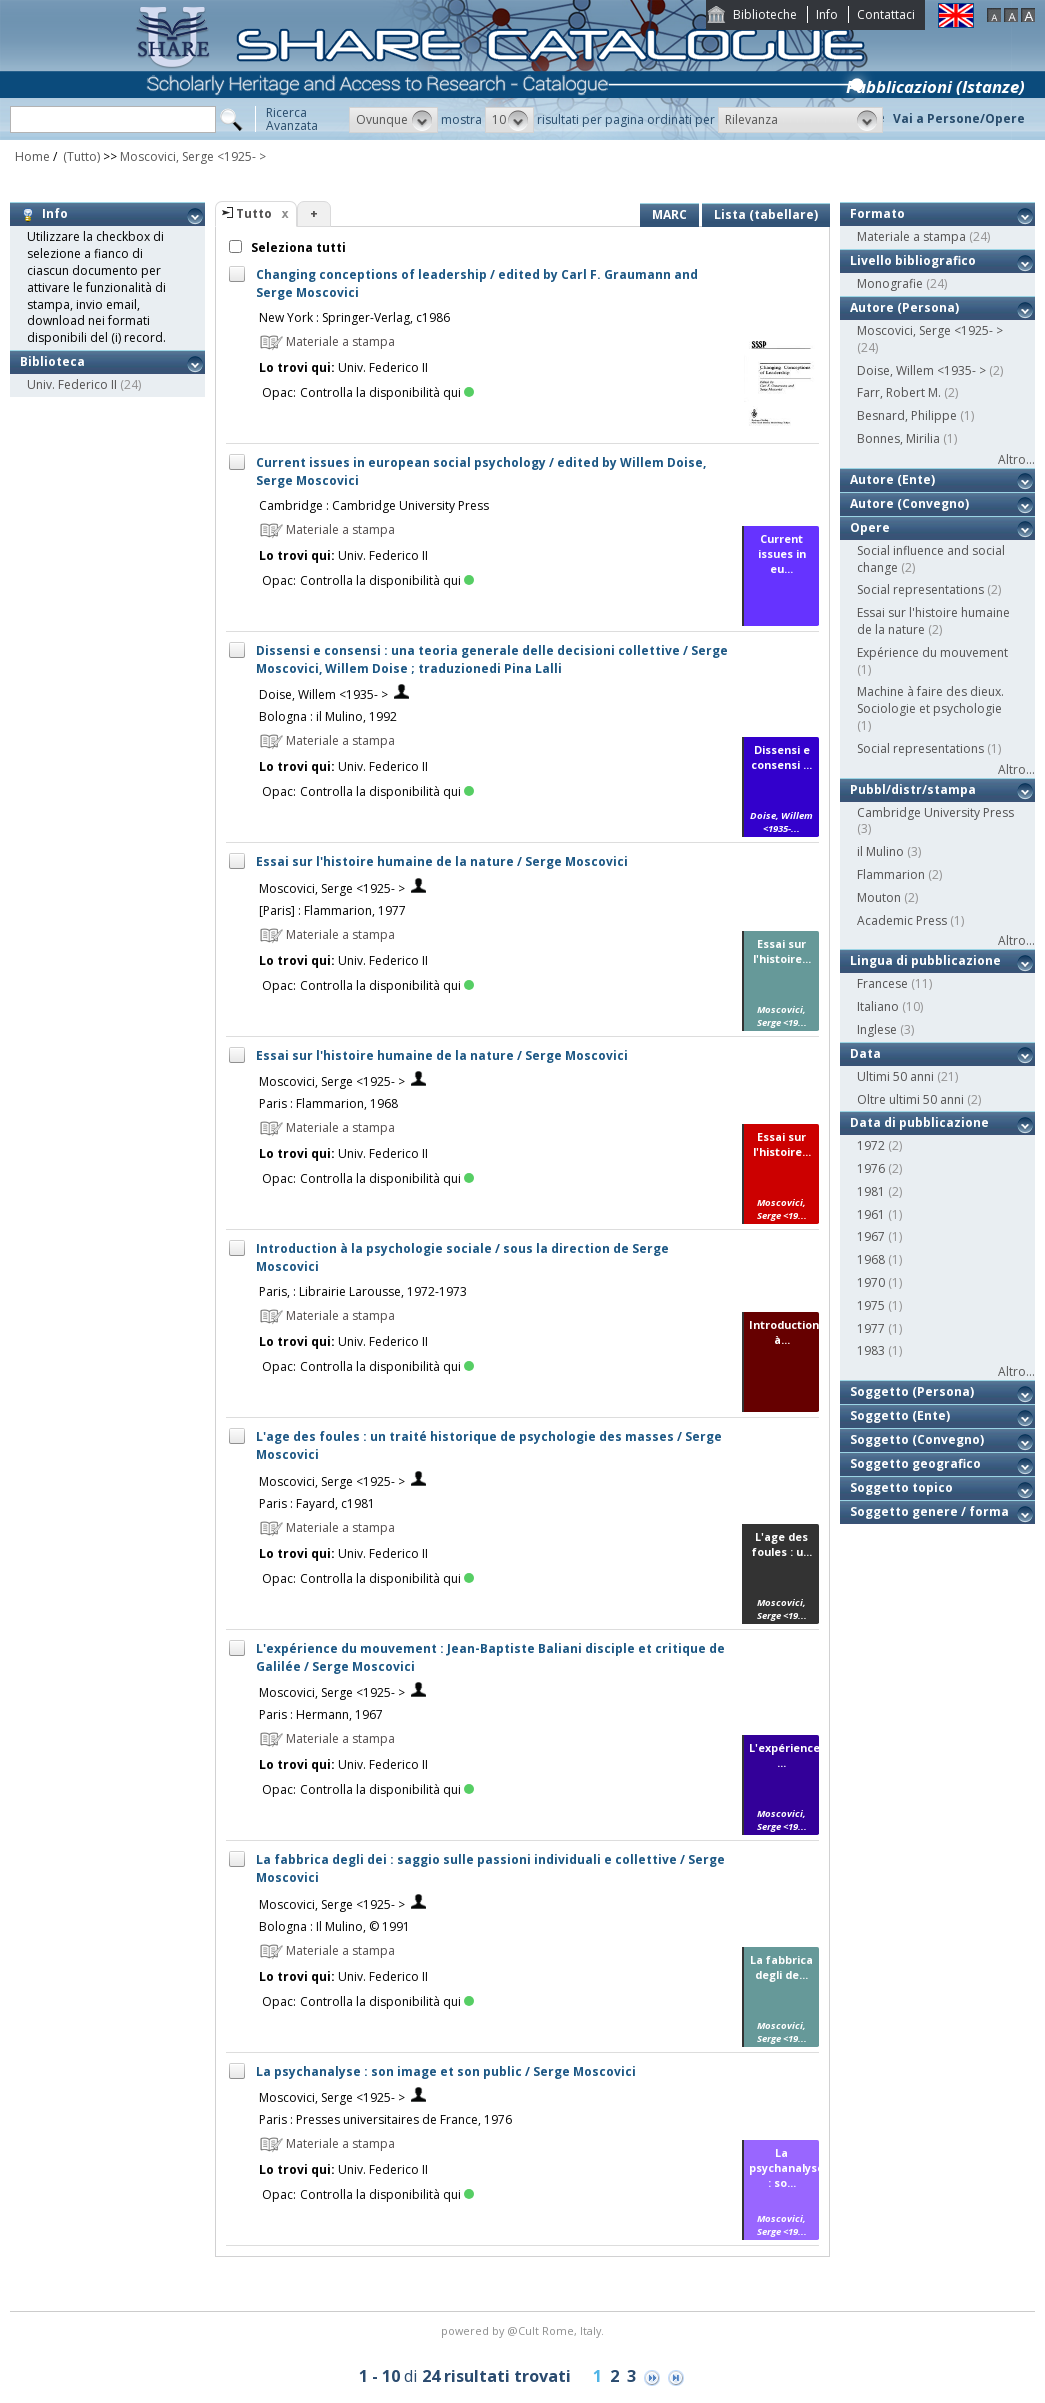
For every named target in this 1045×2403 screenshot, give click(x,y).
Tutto (254, 213)
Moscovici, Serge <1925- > (193, 156)
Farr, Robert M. (899, 392)
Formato (877, 213)
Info (827, 14)
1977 (871, 1328)
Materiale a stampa (911, 236)
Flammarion (891, 874)
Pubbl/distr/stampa (913, 789)
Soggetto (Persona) (912, 1391)
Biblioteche (765, 14)
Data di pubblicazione (919, 1122)
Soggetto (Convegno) (917, 1439)
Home (32, 156)
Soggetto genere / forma (929, 1511)
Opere (870, 527)
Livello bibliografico (913, 260)
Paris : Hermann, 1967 (321, 1714)
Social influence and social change (931, 559)
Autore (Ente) (892, 479)
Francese (882, 983)
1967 (871, 1236)
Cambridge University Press (935, 812)
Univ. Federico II (72, 384)
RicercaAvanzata (292, 119)
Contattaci (886, 14)
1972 (871, 1145)
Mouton (879, 897)
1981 (871, 1191)
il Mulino (880, 851)
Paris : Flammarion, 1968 (328, 1103)
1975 (871, 1305)
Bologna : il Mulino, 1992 (328, 716)
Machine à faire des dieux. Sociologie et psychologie (930, 700)
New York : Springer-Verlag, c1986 (354, 317)
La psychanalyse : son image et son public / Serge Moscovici (446, 2071)
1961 (871, 1214)
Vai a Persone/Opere (959, 118)
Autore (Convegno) (909, 503)
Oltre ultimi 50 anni (910, 1099)
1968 (871, 1259)
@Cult (524, 2330)
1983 (871, 1350)
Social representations (920, 589)
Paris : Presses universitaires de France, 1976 (385, 2119)
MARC (669, 214)
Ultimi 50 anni (895, 1076)
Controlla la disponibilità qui (387, 392)
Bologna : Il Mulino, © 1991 (334, 1926)
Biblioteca (52, 361)
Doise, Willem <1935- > (323, 694)
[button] (393, 120)
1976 (871, 1168)
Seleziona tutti (297, 247)
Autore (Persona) (904, 307)
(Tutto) (80, 156)
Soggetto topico (901, 1487)
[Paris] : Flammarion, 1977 (332, 910)
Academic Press (902, 920)
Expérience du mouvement (932, 652)
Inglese (877, 1029)
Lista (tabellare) (766, 214)
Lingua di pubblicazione (925, 960)
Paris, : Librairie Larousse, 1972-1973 (363, 1291)
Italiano (878, 1006)
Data (865, 1053)
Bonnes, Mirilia (898, 438)
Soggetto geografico (915, 1463)
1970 (871, 1282)
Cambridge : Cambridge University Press (374, 505)
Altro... (1016, 459)
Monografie (890, 283)
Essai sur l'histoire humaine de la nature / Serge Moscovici (442, 861)
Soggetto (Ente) (900, 1415)
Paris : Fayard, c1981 (317, 1503)
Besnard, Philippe (907, 415)
